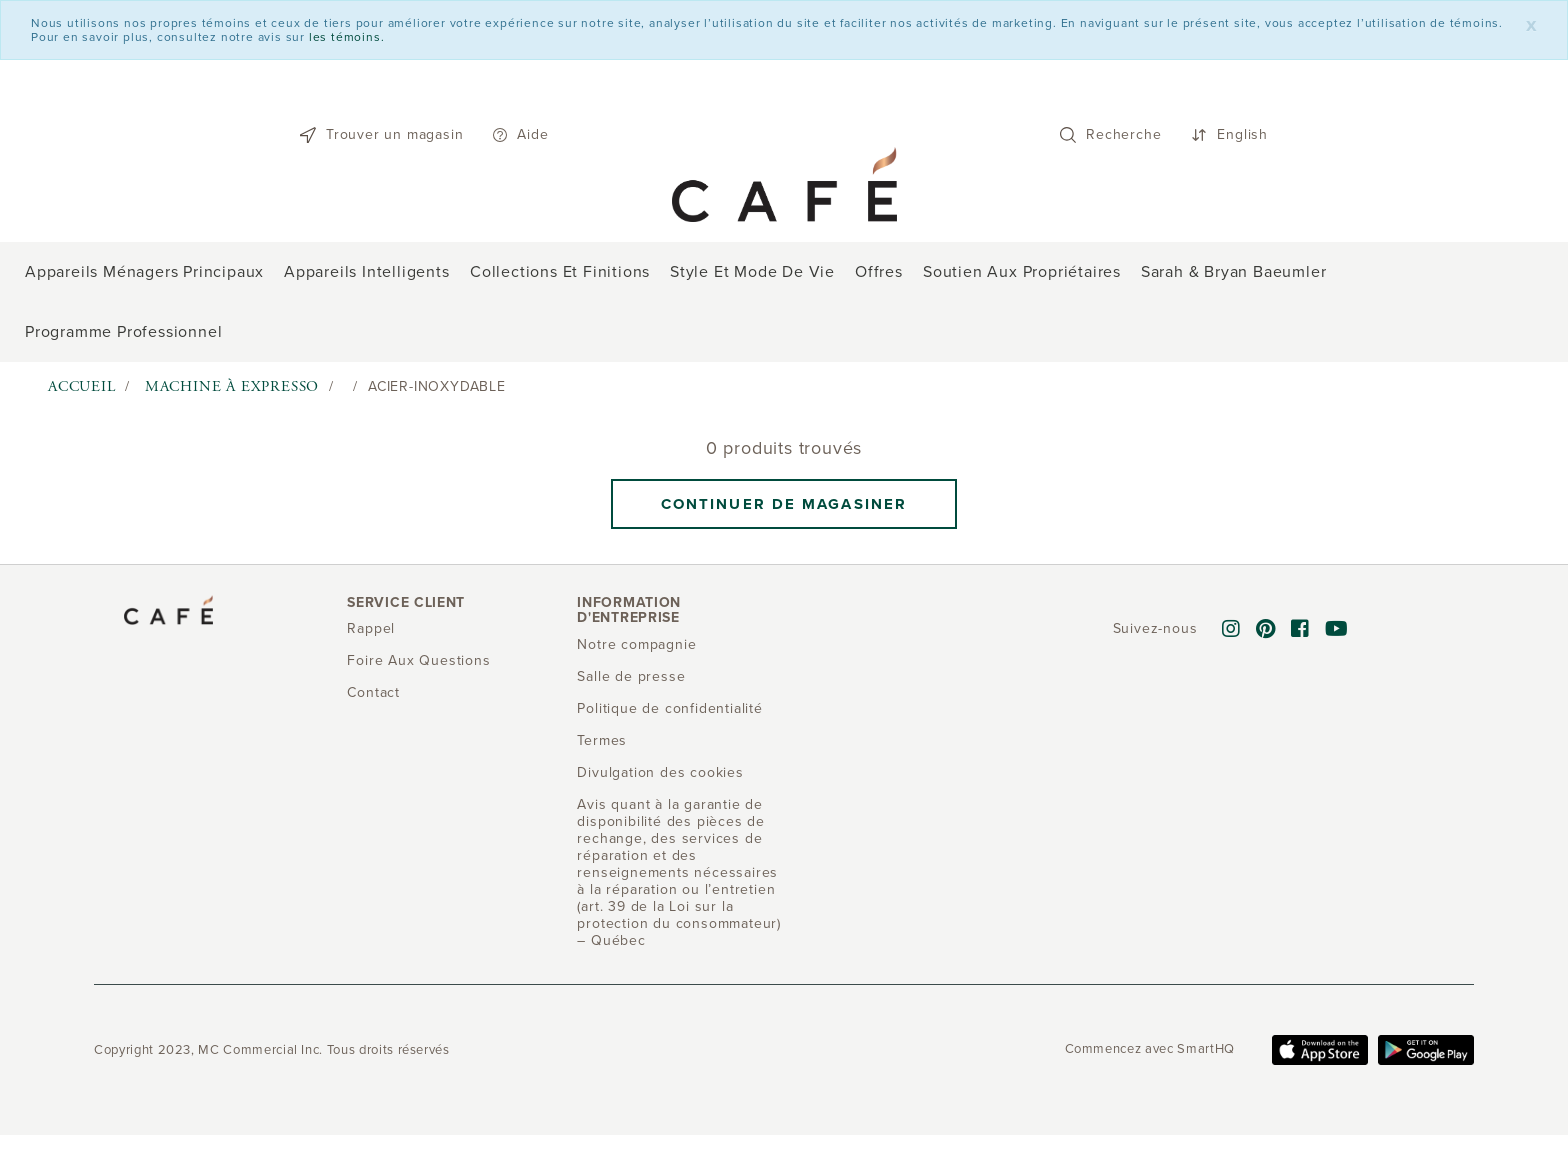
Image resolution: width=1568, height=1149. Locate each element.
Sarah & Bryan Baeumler (1234, 272)
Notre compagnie (636, 644)
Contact (373, 692)
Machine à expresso (232, 386)
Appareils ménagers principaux (144, 272)
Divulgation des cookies (660, 772)
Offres (879, 272)
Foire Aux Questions (418, 660)
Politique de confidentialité (669, 708)
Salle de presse (631, 676)
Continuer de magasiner (784, 504)
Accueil (82, 386)
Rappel (371, 628)
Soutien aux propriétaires (1022, 272)
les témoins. (347, 37)
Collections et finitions (560, 272)
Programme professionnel (123, 332)
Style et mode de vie (752, 272)
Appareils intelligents (367, 272)
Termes (602, 740)
